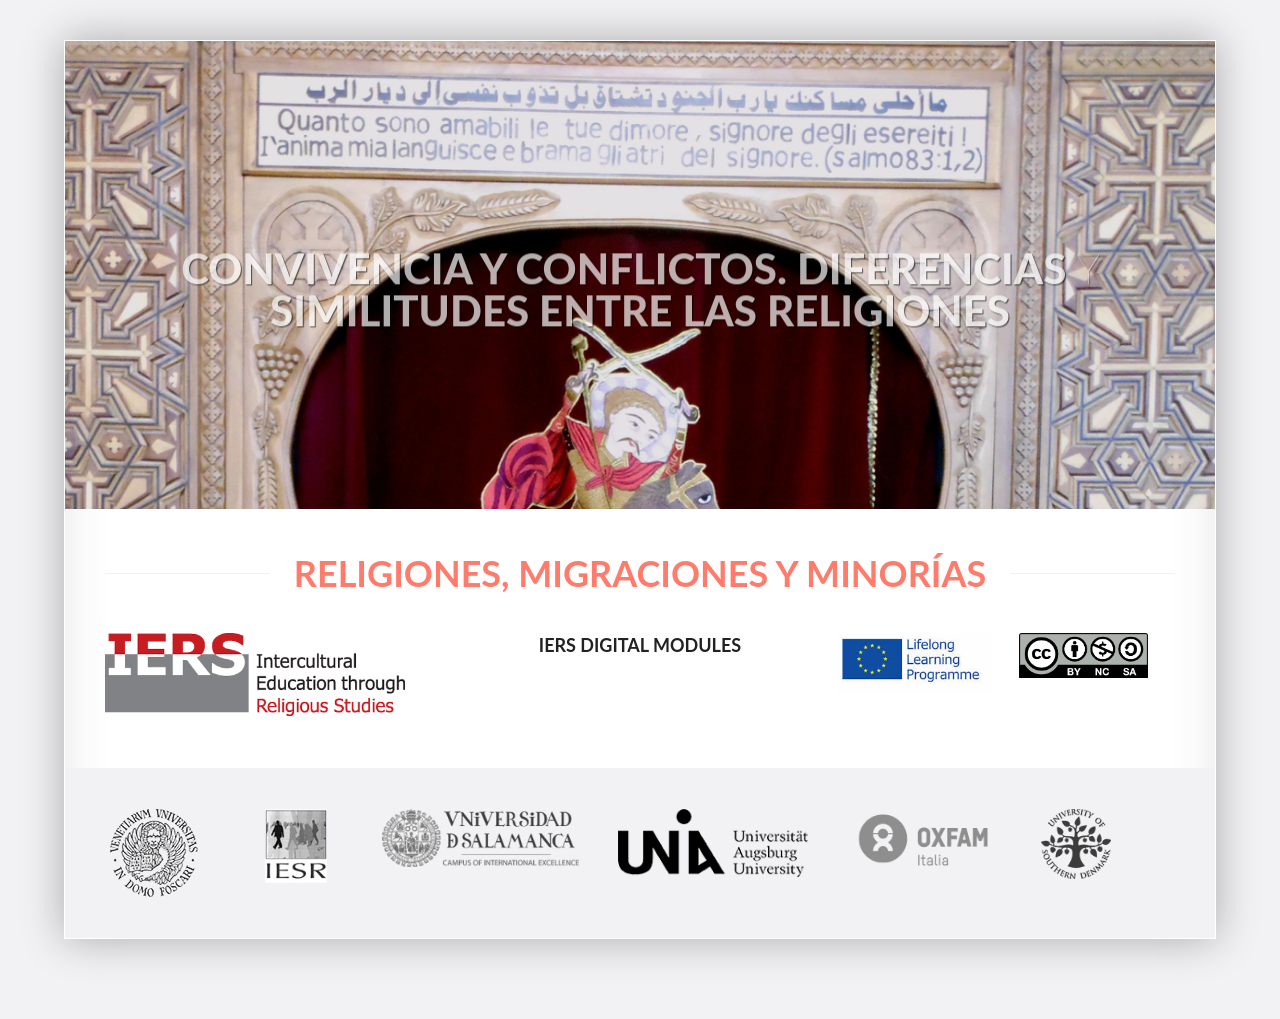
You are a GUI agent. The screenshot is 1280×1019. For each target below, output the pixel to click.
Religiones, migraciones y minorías (640, 573)
